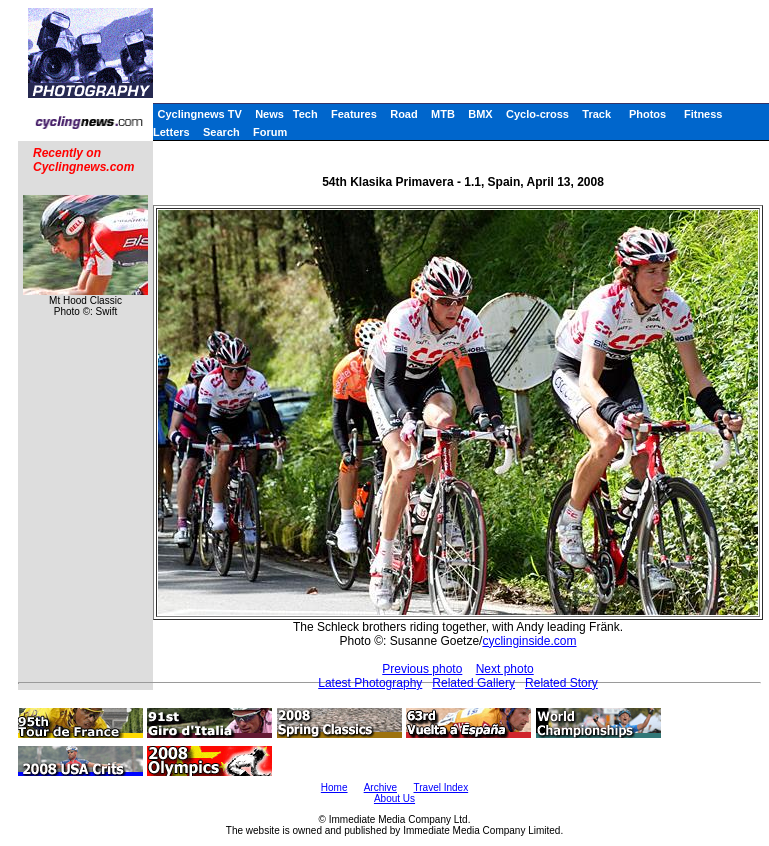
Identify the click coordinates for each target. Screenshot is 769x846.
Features (354, 114)
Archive (380, 787)
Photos (647, 114)
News (269, 114)
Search (221, 132)
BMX (480, 114)
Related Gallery (473, 683)
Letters (171, 132)
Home (334, 787)
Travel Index (441, 787)
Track (596, 114)
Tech (305, 114)
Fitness (703, 114)
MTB (443, 114)
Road (404, 114)
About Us (394, 798)
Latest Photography (370, 683)
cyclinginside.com (529, 641)
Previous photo (422, 669)
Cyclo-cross (537, 114)
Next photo (505, 669)
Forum (270, 132)
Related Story (561, 683)
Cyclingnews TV (199, 114)
